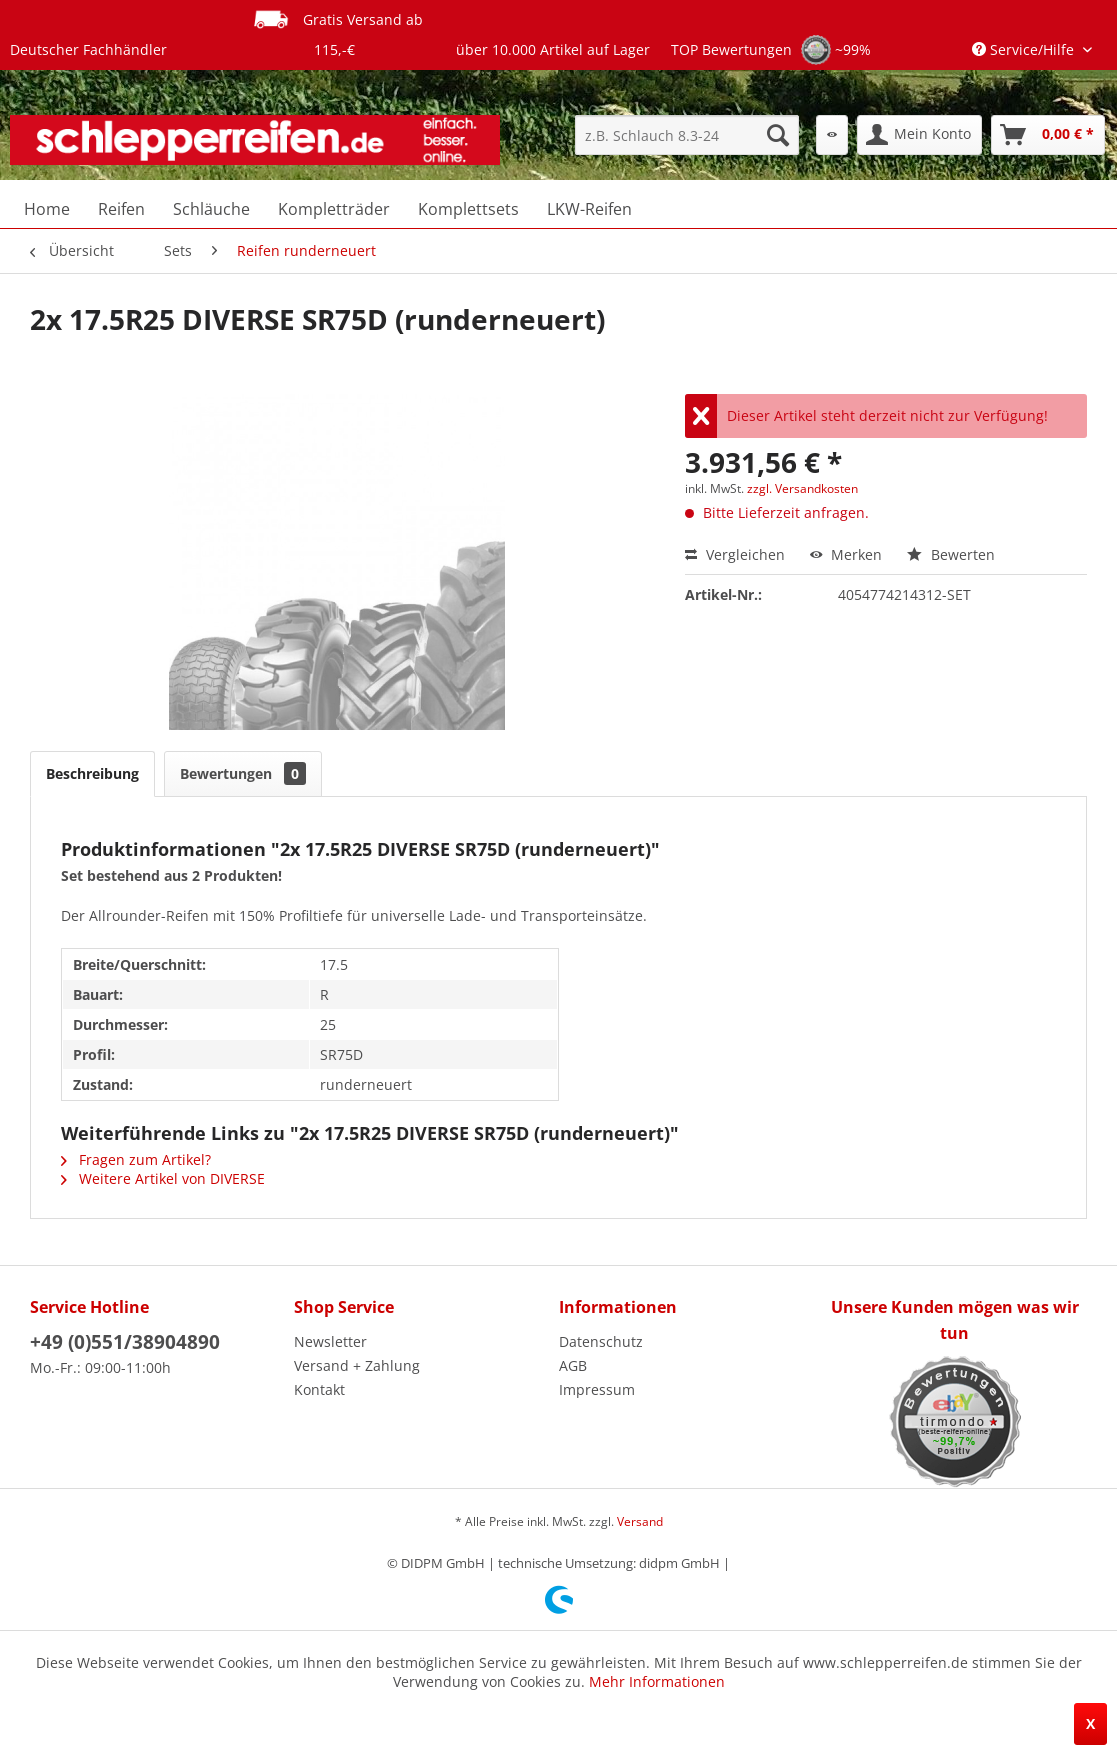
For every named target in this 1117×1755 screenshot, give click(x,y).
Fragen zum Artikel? (136, 1159)
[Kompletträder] (334, 209)
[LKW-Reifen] (589, 209)
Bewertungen (243, 773)
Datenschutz (601, 1341)
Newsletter (330, 1341)
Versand (640, 1521)
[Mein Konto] (919, 135)
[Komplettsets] (468, 209)
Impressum (597, 1389)
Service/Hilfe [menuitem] (1025, 49)
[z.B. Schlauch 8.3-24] (686, 135)
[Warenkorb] (1048, 135)
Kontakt (319, 1389)
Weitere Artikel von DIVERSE (163, 1178)
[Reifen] (121, 209)
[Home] (47, 209)
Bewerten (951, 554)
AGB (573, 1365)
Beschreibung (92, 773)
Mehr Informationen (657, 1681)
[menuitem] (686, 135)
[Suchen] (778, 135)
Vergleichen (735, 554)
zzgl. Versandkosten (802, 488)
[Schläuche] (211, 209)
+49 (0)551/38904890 (125, 1342)
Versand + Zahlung (357, 1365)
